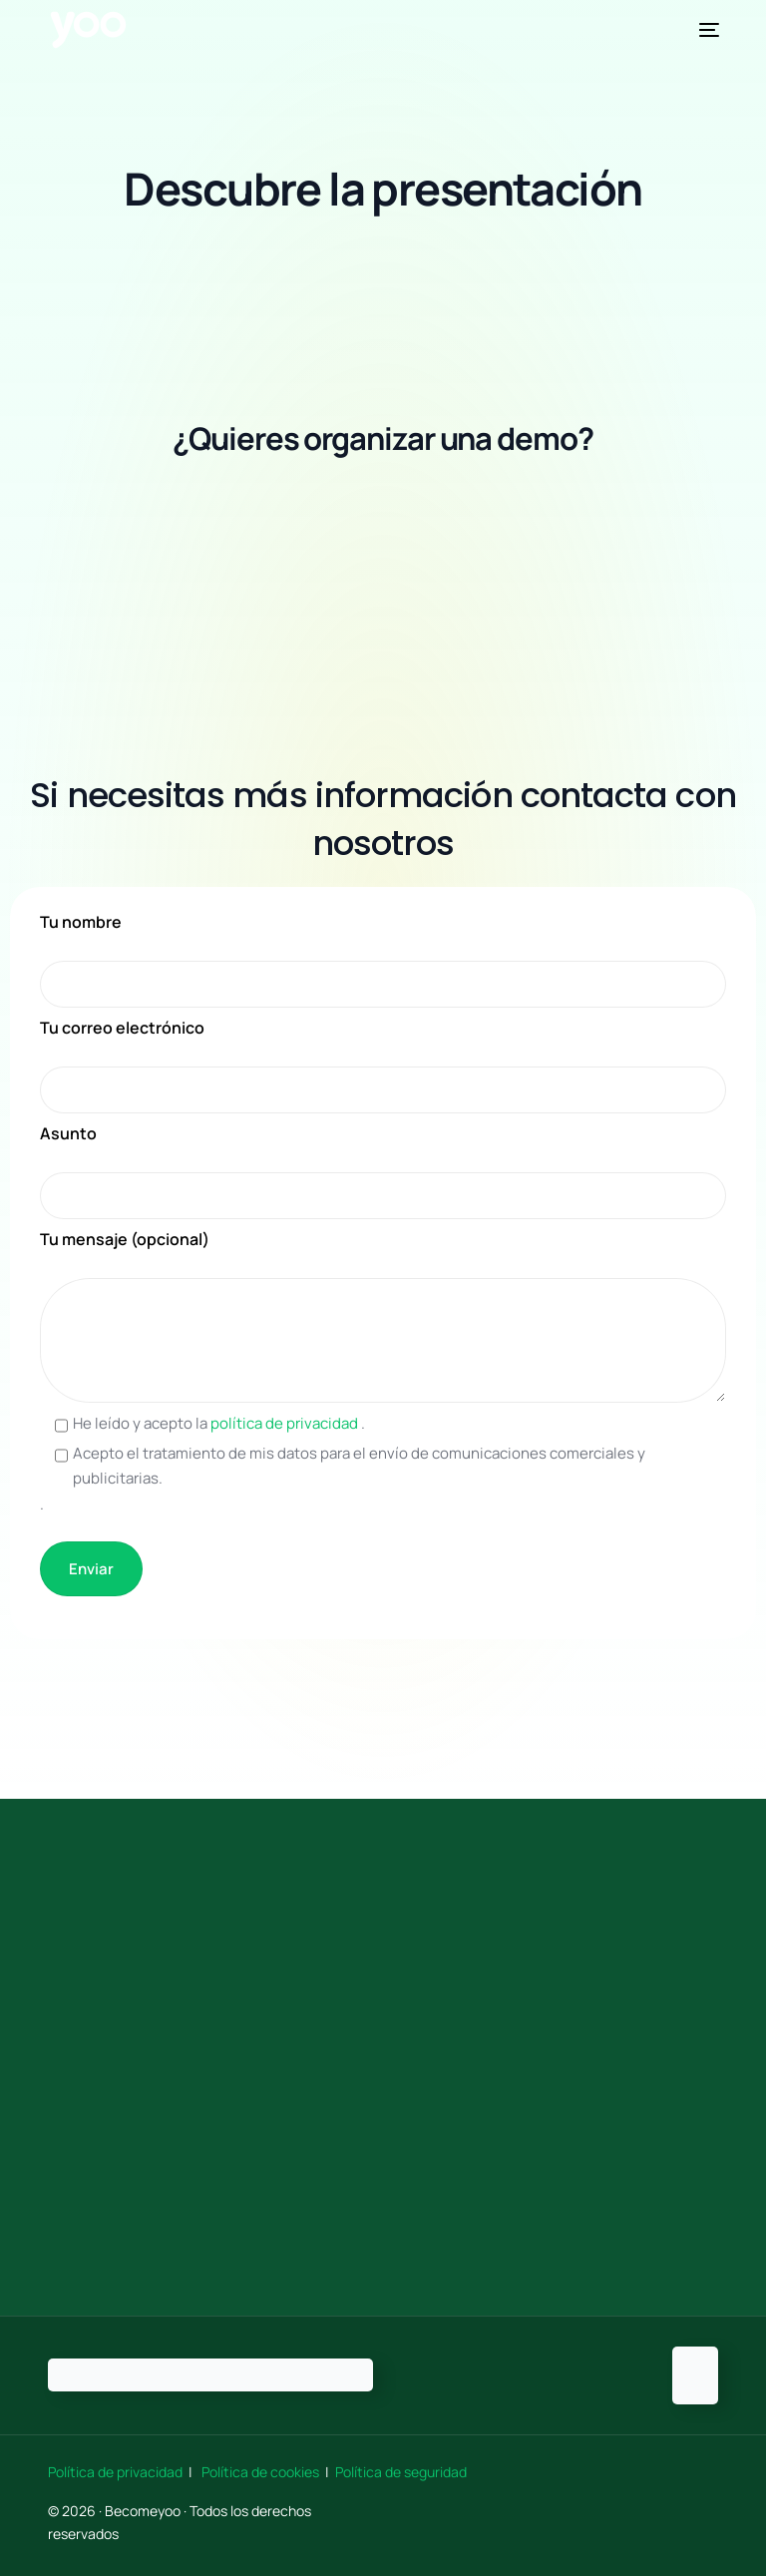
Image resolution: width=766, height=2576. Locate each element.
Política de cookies (260, 2471)
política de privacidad (285, 1423)
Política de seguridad (401, 2471)
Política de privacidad (117, 2471)
